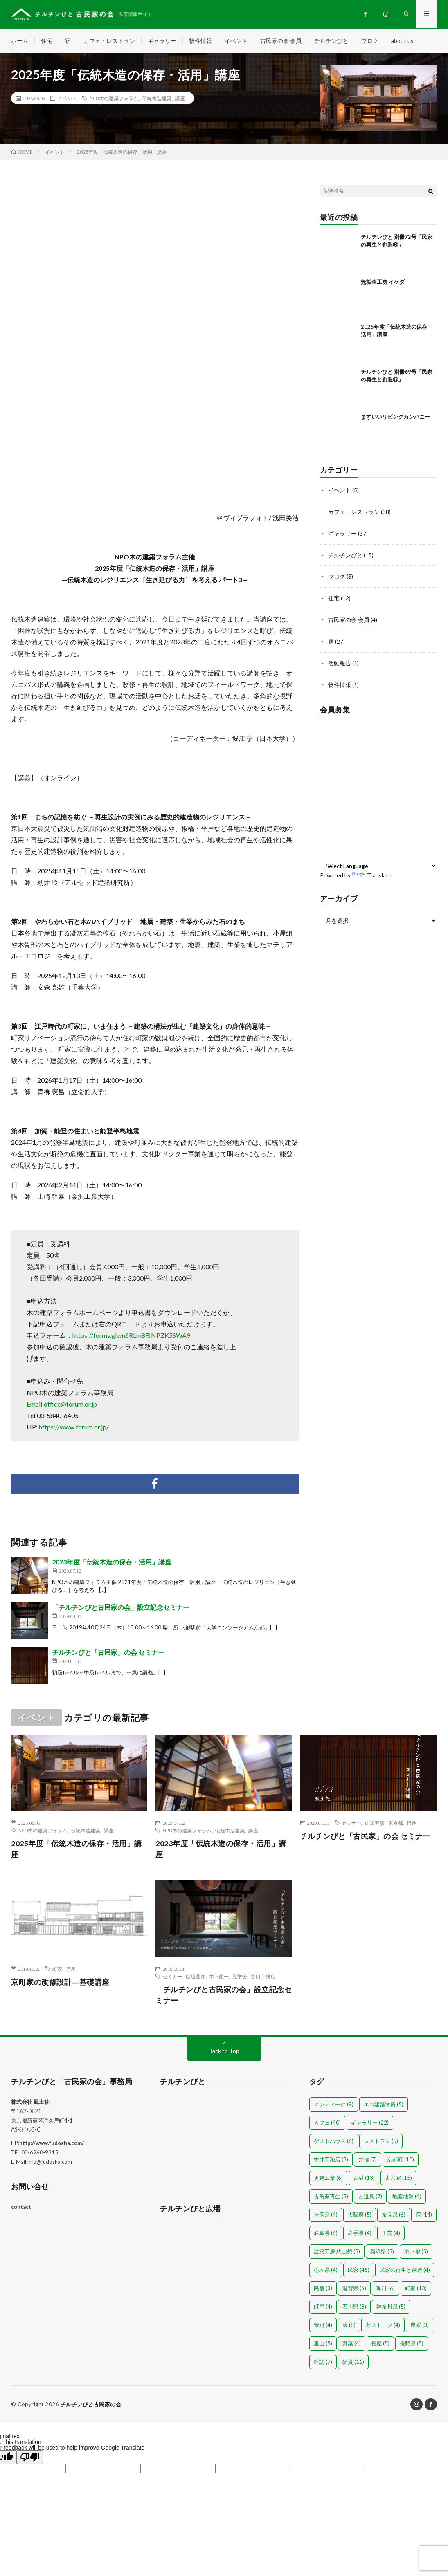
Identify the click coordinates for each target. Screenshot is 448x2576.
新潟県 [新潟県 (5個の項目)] (382, 2252)
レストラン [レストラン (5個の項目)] (381, 2141)
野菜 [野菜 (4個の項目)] (351, 2344)
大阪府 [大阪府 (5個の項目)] (359, 2215)
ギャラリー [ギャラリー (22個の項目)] (370, 2123)
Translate (372, 871)
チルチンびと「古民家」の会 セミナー (108, 1652)
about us (402, 40)
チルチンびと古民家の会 (91, 2405)
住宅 (46, 40)
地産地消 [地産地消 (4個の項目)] (406, 2197)
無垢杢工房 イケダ (383, 282)
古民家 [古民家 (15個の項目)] (398, 2178)
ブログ (369, 40)
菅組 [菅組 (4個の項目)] (323, 2325)
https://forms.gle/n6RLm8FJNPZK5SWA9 (131, 1336)
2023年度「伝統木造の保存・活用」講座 (111, 1562)
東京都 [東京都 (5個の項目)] (416, 2252)
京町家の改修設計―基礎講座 (60, 1982)
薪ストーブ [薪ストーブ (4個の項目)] (383, 2325)
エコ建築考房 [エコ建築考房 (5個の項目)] (383, 2105)
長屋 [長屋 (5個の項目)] (380, 2344)
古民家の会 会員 (281, 40)
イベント (236, 40)
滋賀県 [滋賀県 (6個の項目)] (354, 2289)
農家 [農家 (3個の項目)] (419, 2325)
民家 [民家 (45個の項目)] (358, 2270)
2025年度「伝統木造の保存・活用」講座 (76, 1849)
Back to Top (224, 2051)
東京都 (395, 1823)
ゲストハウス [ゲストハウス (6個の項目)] (333, 2141)
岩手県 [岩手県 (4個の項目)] (359, 2233)
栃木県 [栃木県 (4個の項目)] (326, 2270)
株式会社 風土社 (30, 2102)
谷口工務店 (263, 1977)
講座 (180, 98)
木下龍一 (219, 1977)
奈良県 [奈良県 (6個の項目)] (393, 2215)
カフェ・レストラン (109, 40)
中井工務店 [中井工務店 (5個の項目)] (331, 2160)
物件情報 (200, 40)
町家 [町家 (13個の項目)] (416, 2289)
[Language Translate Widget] (378, 862)
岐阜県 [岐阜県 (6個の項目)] (326, 2233)
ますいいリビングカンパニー (395, 417)
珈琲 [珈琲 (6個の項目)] (385, 2289)
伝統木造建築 (156, 98)
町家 (57, 1969)
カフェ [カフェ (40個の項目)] (327, 2123)
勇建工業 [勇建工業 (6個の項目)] (328, 2178)
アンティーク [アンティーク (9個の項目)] (333, 2105)
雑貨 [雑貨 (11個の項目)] (353, 2362)
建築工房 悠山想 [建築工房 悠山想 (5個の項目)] (337, 2252)
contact (21, 2207)
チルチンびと (331, 40)
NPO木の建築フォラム (113, 98)
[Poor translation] (30, 2458)
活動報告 (339, 660)
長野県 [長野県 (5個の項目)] (411, 2344)
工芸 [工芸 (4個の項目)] (391, 2233)
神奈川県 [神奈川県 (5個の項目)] (390, 2307)
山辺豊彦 (375, 1823)
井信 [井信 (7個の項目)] (367, 2160)
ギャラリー (162, 40)
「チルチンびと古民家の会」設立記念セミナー (120, 1607)
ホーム (19, 40)
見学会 (239, 1977)
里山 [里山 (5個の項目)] (323, 2344)
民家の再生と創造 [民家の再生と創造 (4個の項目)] (405, 2270)
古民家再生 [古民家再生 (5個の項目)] (331, 2197)
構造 (411, 1823)
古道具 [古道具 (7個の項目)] (370, 2197)
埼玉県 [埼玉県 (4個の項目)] (326, 2215)
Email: (62, 1404)
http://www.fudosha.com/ (51, 2144)
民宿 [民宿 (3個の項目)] (323, 2289)
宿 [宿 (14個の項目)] (424, 2215)
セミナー (351, 1823)
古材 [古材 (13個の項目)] (364, 2178)
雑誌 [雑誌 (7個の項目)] (323, 2362)
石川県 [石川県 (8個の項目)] (354, 2307)
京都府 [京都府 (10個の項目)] (400, 2160)
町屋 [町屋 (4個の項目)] (323, 2307)
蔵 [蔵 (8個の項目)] (349, 2325)
